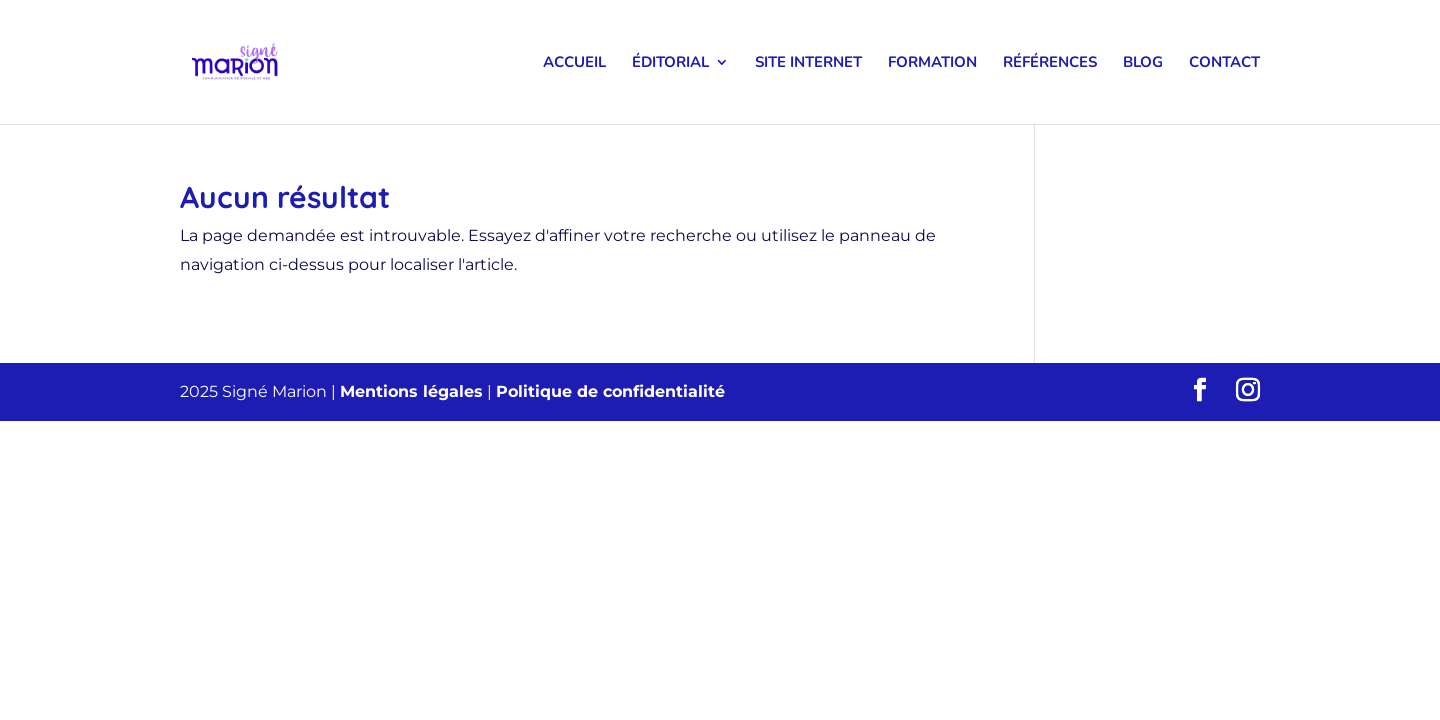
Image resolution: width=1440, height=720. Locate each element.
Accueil (574, 63)
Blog (1143, 63)
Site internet (808, 63)
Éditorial (670, 63)
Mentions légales (411, 391)
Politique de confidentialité (610, 391)
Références (1050, 63)
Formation (932, 63)
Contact (1224, 63)
